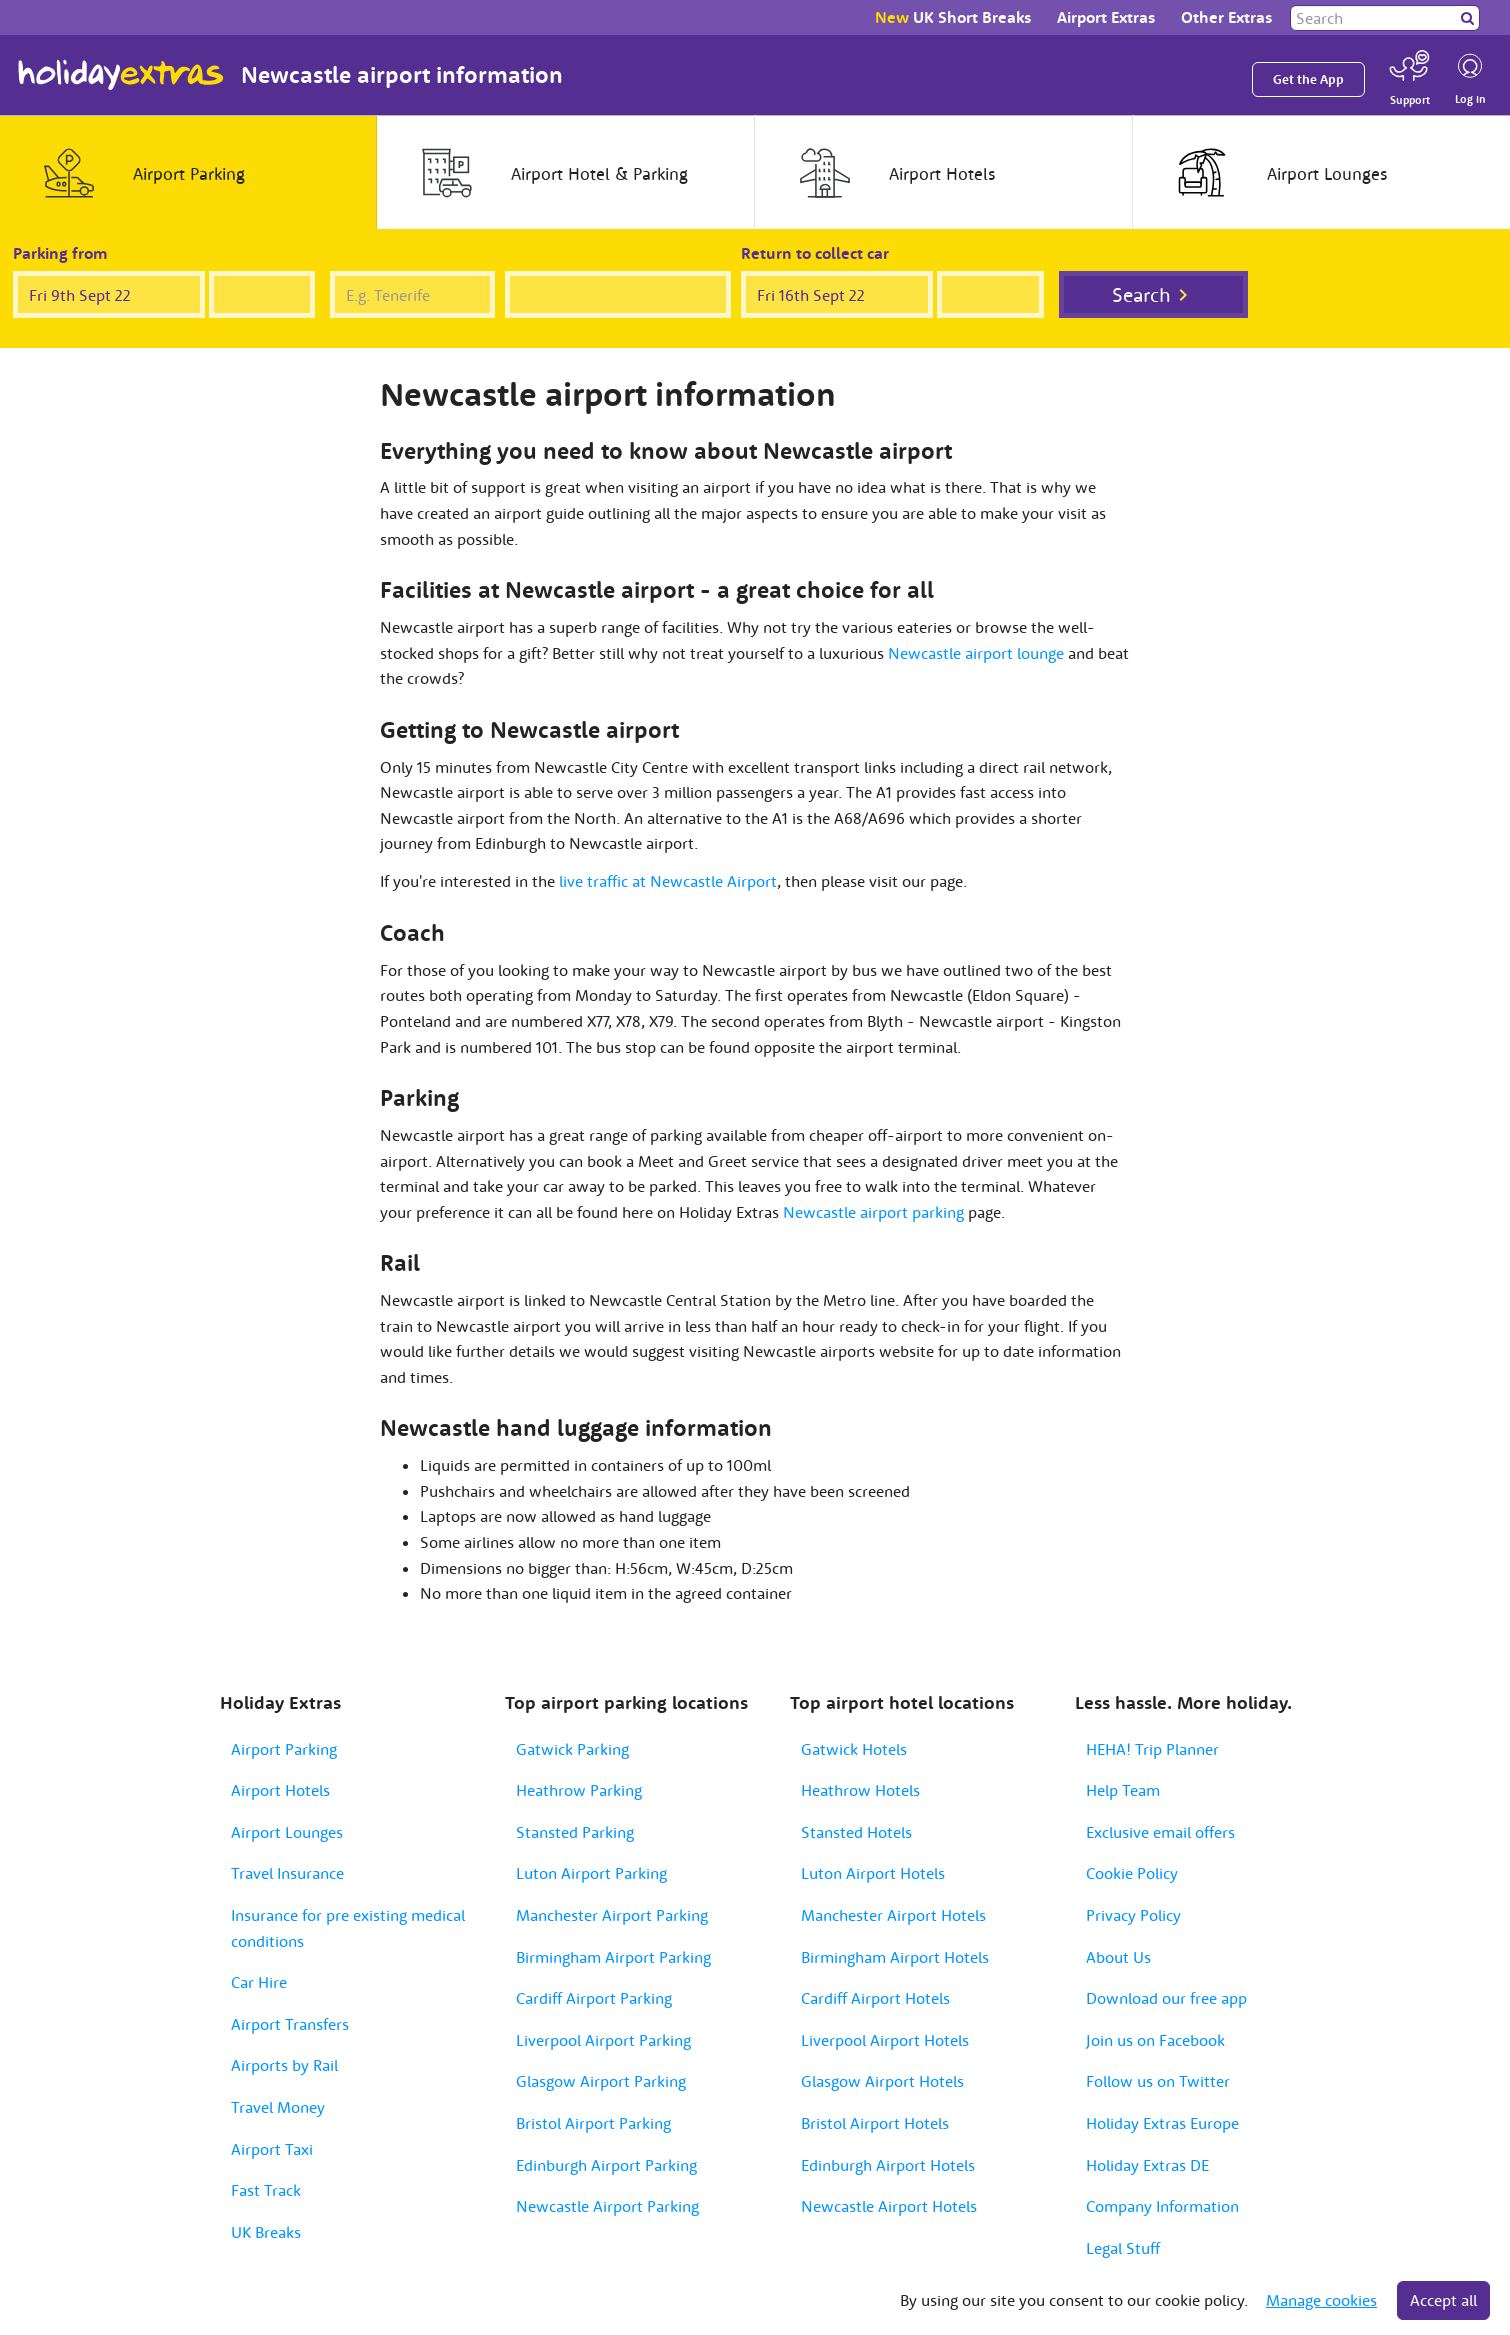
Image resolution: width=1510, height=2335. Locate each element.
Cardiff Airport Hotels (875, 1998)
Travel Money (278, 2107)
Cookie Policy (1132, 1873)
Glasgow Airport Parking (601, 2081)
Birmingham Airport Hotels (895, 1957)
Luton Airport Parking (591, 1873)
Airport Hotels (280, 1790)
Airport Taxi (272, 2149)
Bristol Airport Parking (593, 2123)
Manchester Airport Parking (612, 1915)
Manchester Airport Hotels (893, 1915)
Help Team (1123, 1790)
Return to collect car (815, 253)
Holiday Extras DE (1147, 2165)
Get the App (1308, 79)
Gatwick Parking (572, 1749)
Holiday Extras (121, 75)
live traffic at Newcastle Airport (668, 881)
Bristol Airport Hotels (875, 2123)
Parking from (60, 253)
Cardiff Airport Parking (594, 1998)
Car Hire (259, 1982)
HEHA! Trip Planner (1152, 1749)
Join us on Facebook (1155, 2040)
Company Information (1162, 2206)
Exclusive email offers (1160, 1832)
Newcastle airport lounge (976, 653)
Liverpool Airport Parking (603, 2040)
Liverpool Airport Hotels (885, 2040)
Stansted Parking (575, 1832)
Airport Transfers (290, 2024)
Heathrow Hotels (860, 1790)
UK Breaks (266, 2232)
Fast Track (266, 2190)
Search (1141, 294)
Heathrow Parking (579, 1790)
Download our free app (1166, 1998)
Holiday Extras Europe (1162, 2123)
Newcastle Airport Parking (607, 2206)
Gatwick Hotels (854, 1749)
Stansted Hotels (856, 1832)
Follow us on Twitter (1158, 2081)
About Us (1118, 1957)
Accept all (1443, 2300)
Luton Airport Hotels (873, 1873)
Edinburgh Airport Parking (606, 2165)
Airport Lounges (287, 1832)
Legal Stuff (1123, 2248)
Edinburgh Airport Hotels (888, 2165)
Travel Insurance (287, 1873)
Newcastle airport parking (873, 1212)
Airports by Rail (284, 2065)
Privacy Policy (1133, 1915)
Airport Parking (284, 1749)
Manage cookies (1321, 2300)
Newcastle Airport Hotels (889, 2206)
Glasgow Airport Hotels (882, 2081)
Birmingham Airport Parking (613, 1957)
